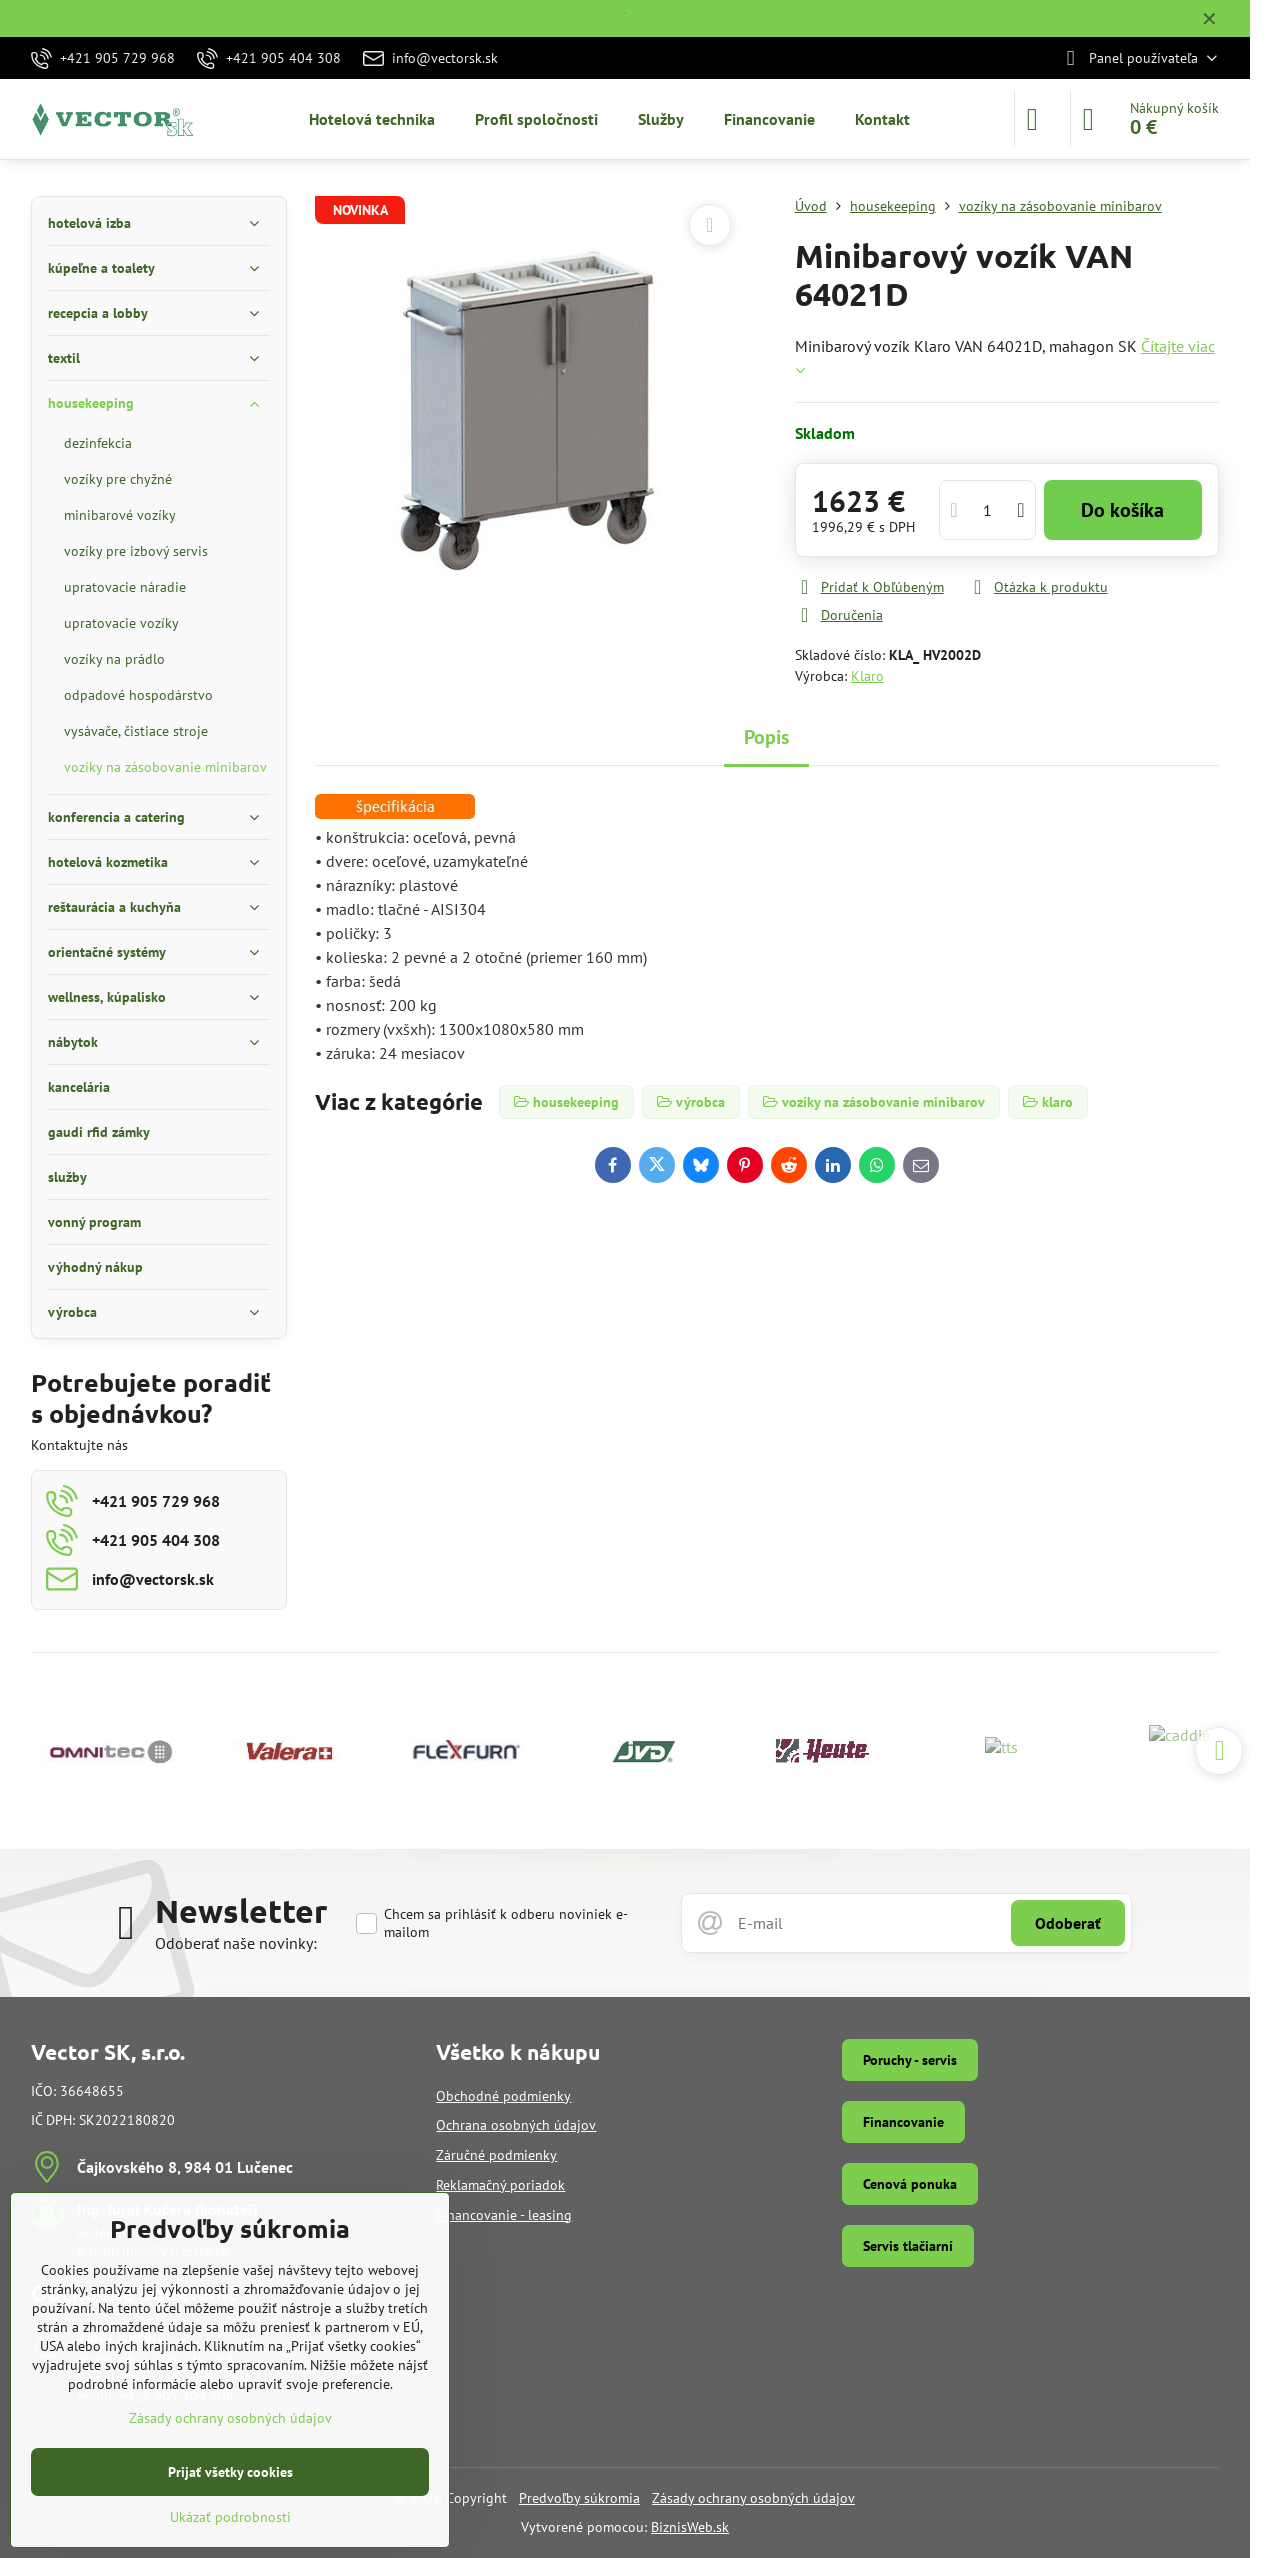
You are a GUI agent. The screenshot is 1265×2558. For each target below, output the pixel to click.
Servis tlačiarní (908, 2246)
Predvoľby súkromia (579, 2498)
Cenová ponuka (910, 2184)
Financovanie (903, 2122)
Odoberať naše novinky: (236, 1943)
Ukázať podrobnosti (230, 2517)
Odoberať (1068, 1923)
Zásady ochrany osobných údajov (753, 2498)
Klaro (867, 676)
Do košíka (1122, 510)
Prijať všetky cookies (230, 2472)
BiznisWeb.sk (690, 2527)
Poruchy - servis (910, 2060)
